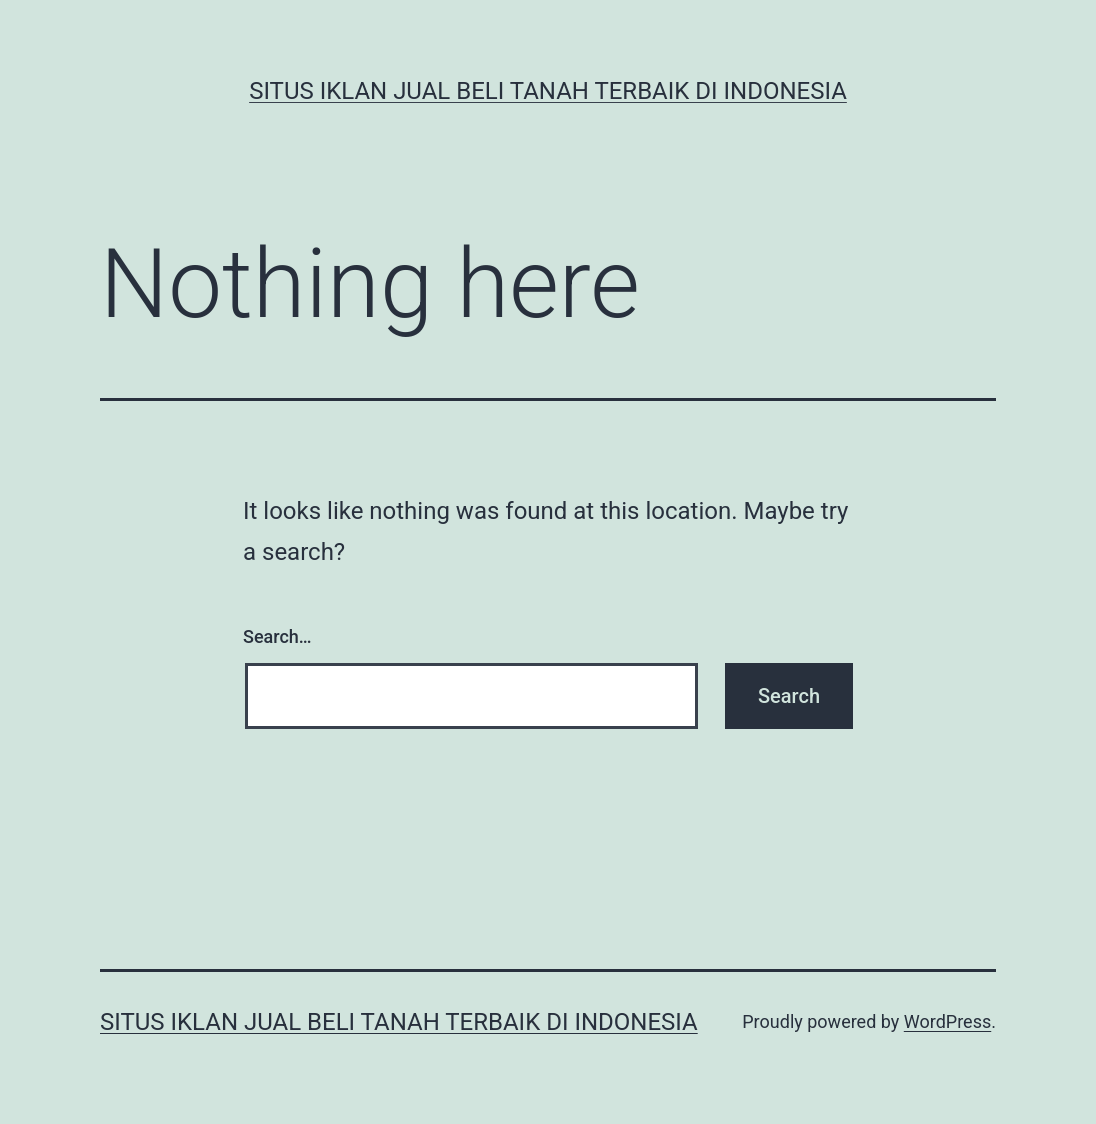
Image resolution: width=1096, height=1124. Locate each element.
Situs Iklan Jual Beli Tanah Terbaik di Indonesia (548, 91)
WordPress (947, 1021)
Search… (277, 636)
